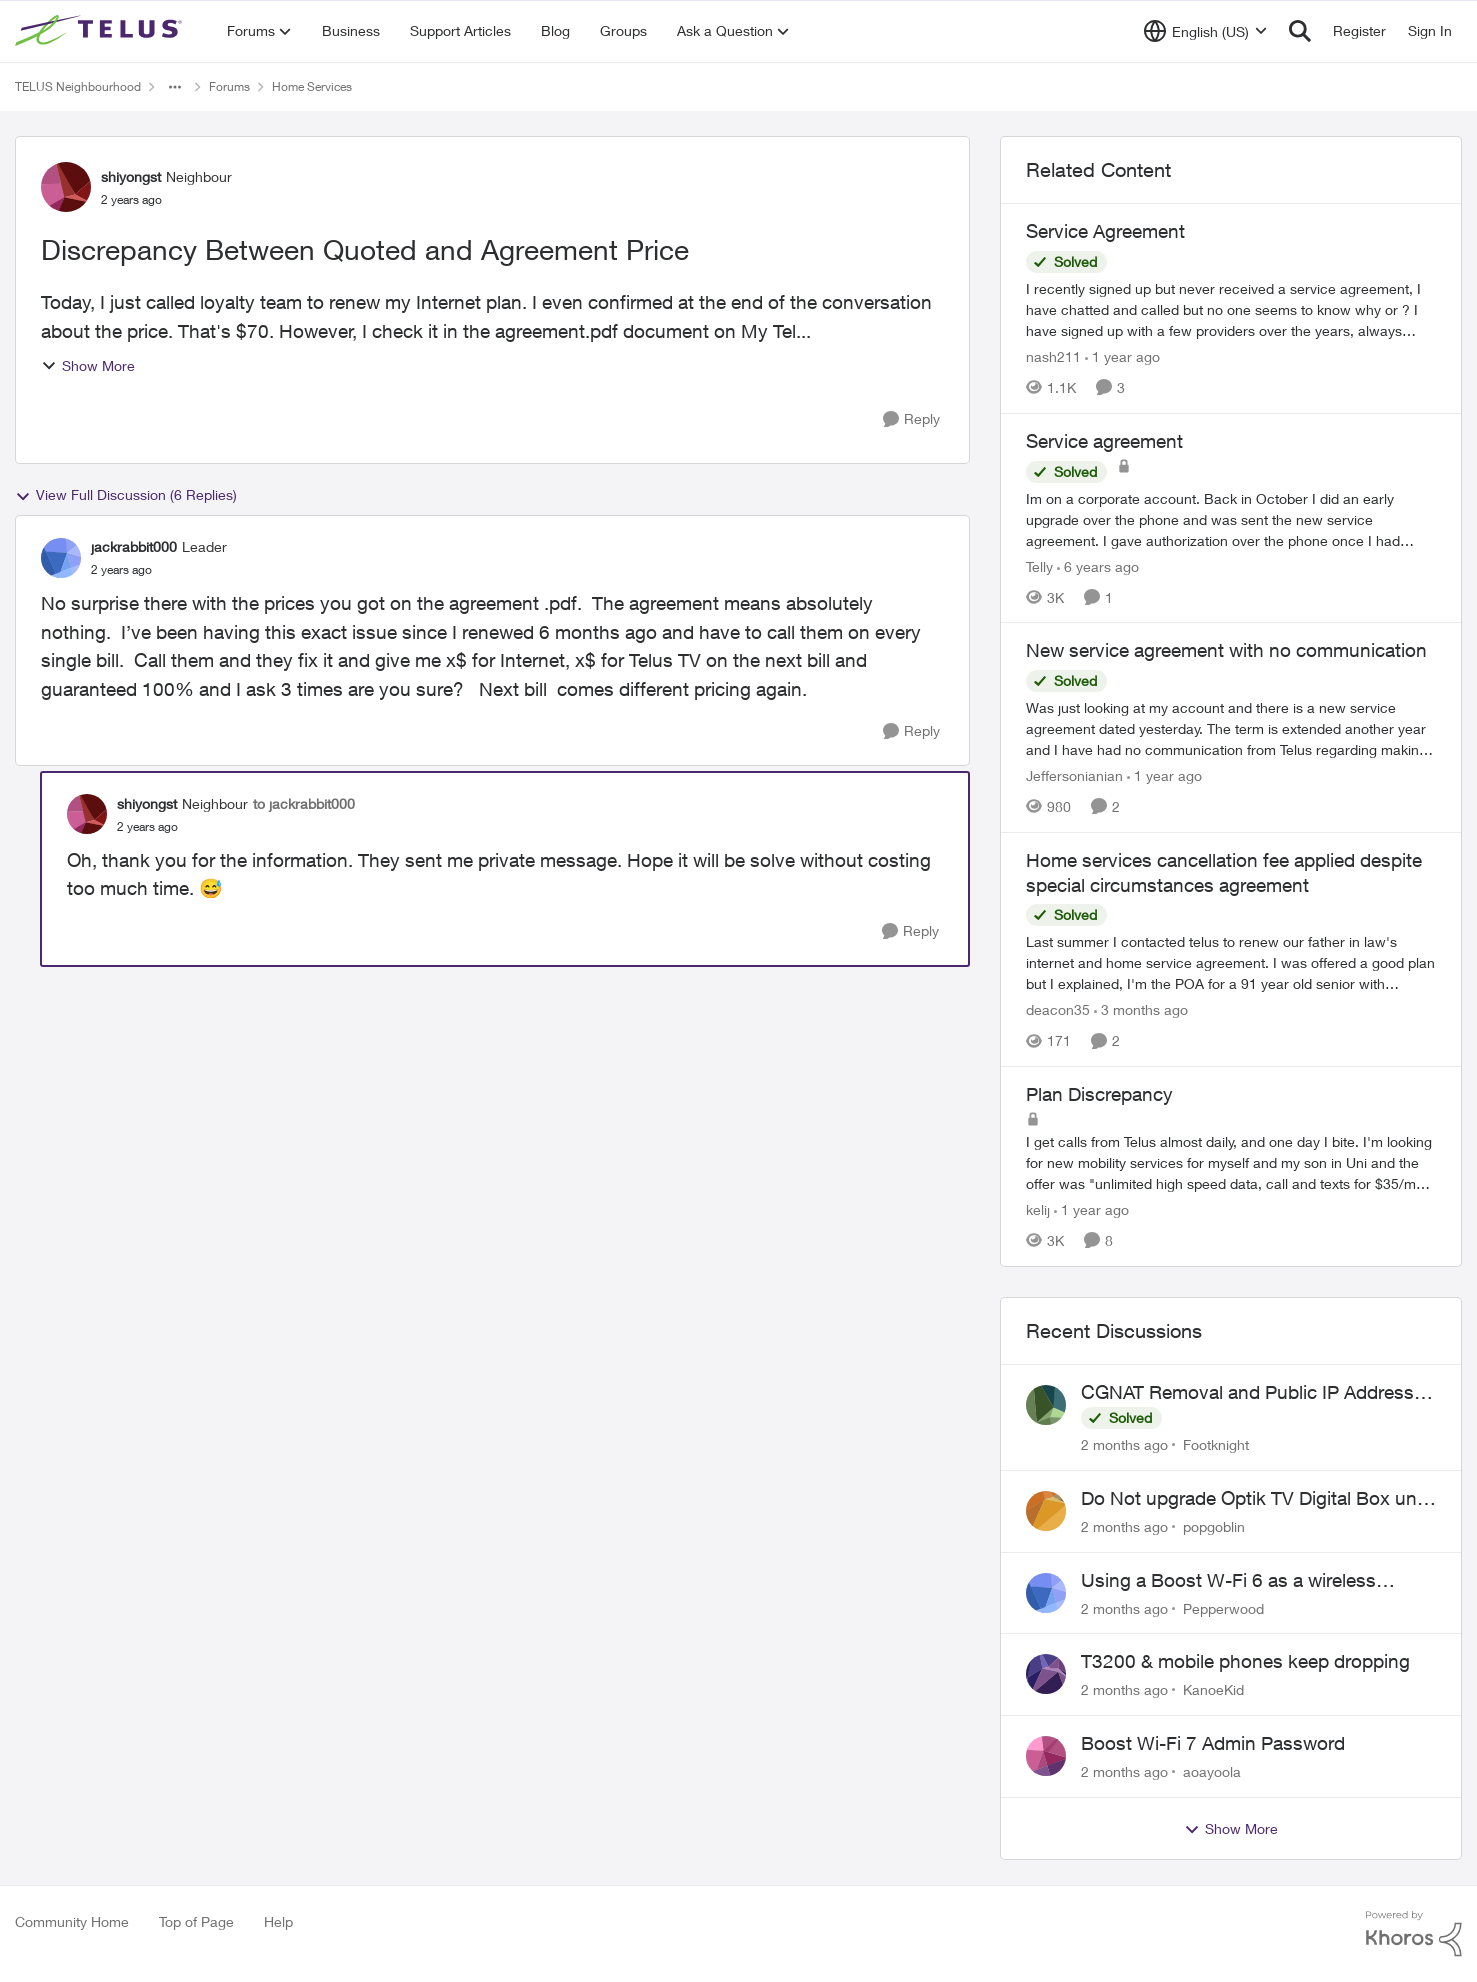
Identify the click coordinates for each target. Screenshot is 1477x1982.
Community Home (72, 1921)
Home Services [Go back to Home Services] (312, 86)
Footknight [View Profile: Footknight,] (1216, 1444)
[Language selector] (1205, 31)
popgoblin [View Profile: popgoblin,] (1214, 1526)
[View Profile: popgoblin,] (1046, 1511)
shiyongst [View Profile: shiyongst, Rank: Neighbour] (131, 176)
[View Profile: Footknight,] (1046, 1405)
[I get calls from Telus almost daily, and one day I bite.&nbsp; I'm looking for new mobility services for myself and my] (1231, 1162)
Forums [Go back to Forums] (229, 86)
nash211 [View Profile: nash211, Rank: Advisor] (1053, 356)
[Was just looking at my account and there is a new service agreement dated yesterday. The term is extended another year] (1231, 728)
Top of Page (196, 1921)
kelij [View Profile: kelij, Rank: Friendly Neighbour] (1038, 1209)
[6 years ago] (1098, 565)
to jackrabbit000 (304, 803)
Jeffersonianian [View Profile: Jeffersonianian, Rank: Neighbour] (1074, 775)
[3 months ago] (1141, 1009)
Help (278, 1921)
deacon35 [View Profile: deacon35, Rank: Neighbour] (1058, 1009)
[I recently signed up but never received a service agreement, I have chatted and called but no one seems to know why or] (1231, 309)
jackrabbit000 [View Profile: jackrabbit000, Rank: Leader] (134, 546)
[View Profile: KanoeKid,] (1046, 1674)
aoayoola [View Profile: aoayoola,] (1212, 1771)
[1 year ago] (1122, 356)
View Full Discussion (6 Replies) (126, 495)
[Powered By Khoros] (1414, 1934)
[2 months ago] (1124, 1444)
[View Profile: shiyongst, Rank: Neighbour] (66, 187)
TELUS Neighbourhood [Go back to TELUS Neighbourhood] (78, 86)
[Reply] (911, 419)
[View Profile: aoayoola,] (1046, 1756)
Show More (88, 365)
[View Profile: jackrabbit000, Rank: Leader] (61, 558)
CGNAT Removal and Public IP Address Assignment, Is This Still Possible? (1247, 1393)
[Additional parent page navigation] (175, 87)
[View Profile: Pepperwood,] (1046, 1593)
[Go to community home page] (101, 31)
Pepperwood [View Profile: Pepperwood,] (1223, 1607)
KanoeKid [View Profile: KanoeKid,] (1213, 1689)
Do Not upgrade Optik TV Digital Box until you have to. (1256, 1499)
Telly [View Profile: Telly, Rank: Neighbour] (1039, 565)
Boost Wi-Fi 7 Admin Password (1213, 1743)
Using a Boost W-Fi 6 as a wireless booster (1228, 1581)
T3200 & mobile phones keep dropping (1245, 1661)
